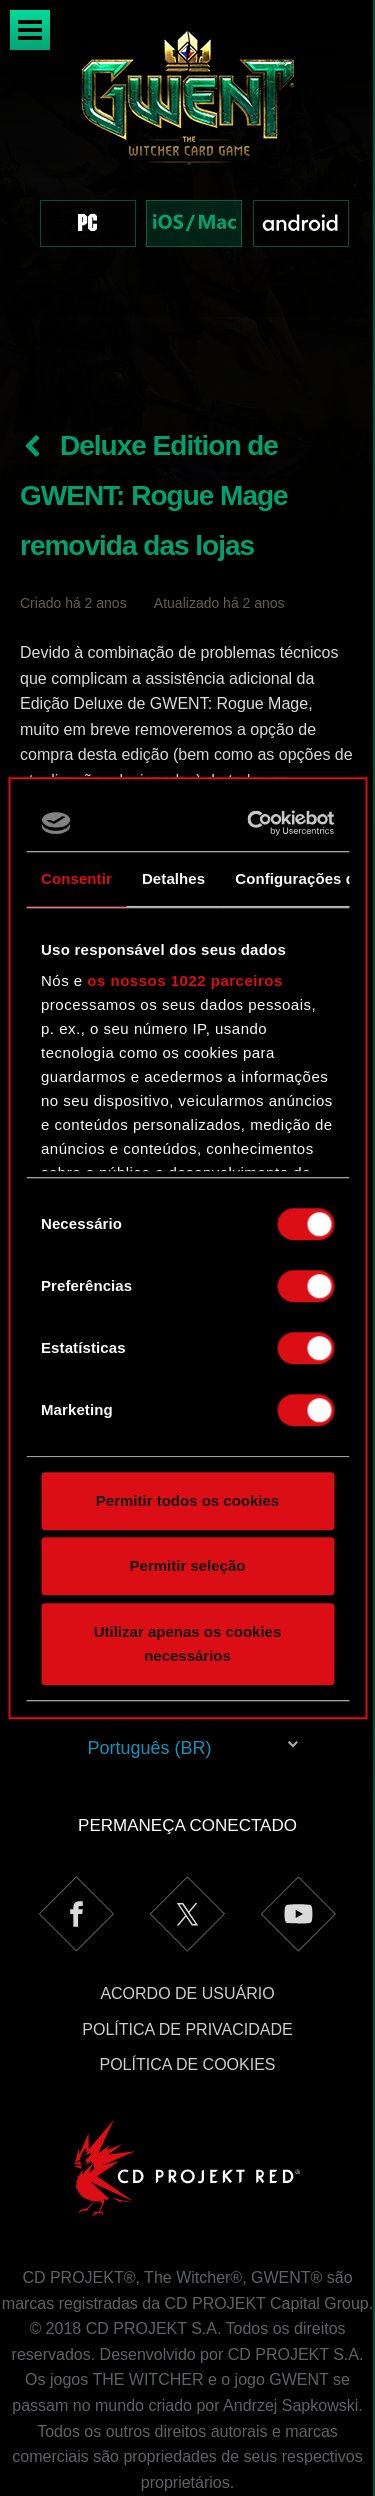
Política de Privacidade (187, 1945)
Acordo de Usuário (187, 1909)
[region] (187, 158)
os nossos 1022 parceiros (184, 980)
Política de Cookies (187, 1980)
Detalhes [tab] (173, 878)
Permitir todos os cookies (187, 1500)
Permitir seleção (188, 1565)
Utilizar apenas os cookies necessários (188, 1643)
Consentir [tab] (76, 878)
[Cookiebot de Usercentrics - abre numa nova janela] (254, 823)
